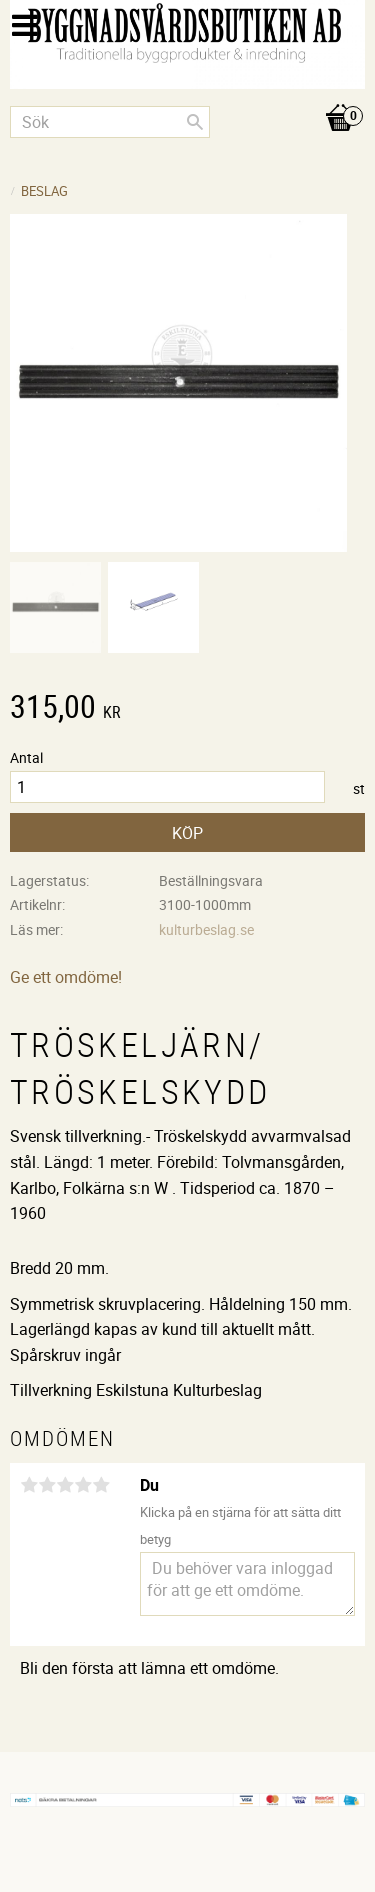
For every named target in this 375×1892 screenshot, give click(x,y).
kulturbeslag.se (206, 929)
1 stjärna (29, 1485)
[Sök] (195, 122)
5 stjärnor (101, 1485)
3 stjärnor (65, 1485)
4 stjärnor (83, 1485)
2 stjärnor (47, 1485)
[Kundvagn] (187, 97)
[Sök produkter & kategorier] (110, 122)
